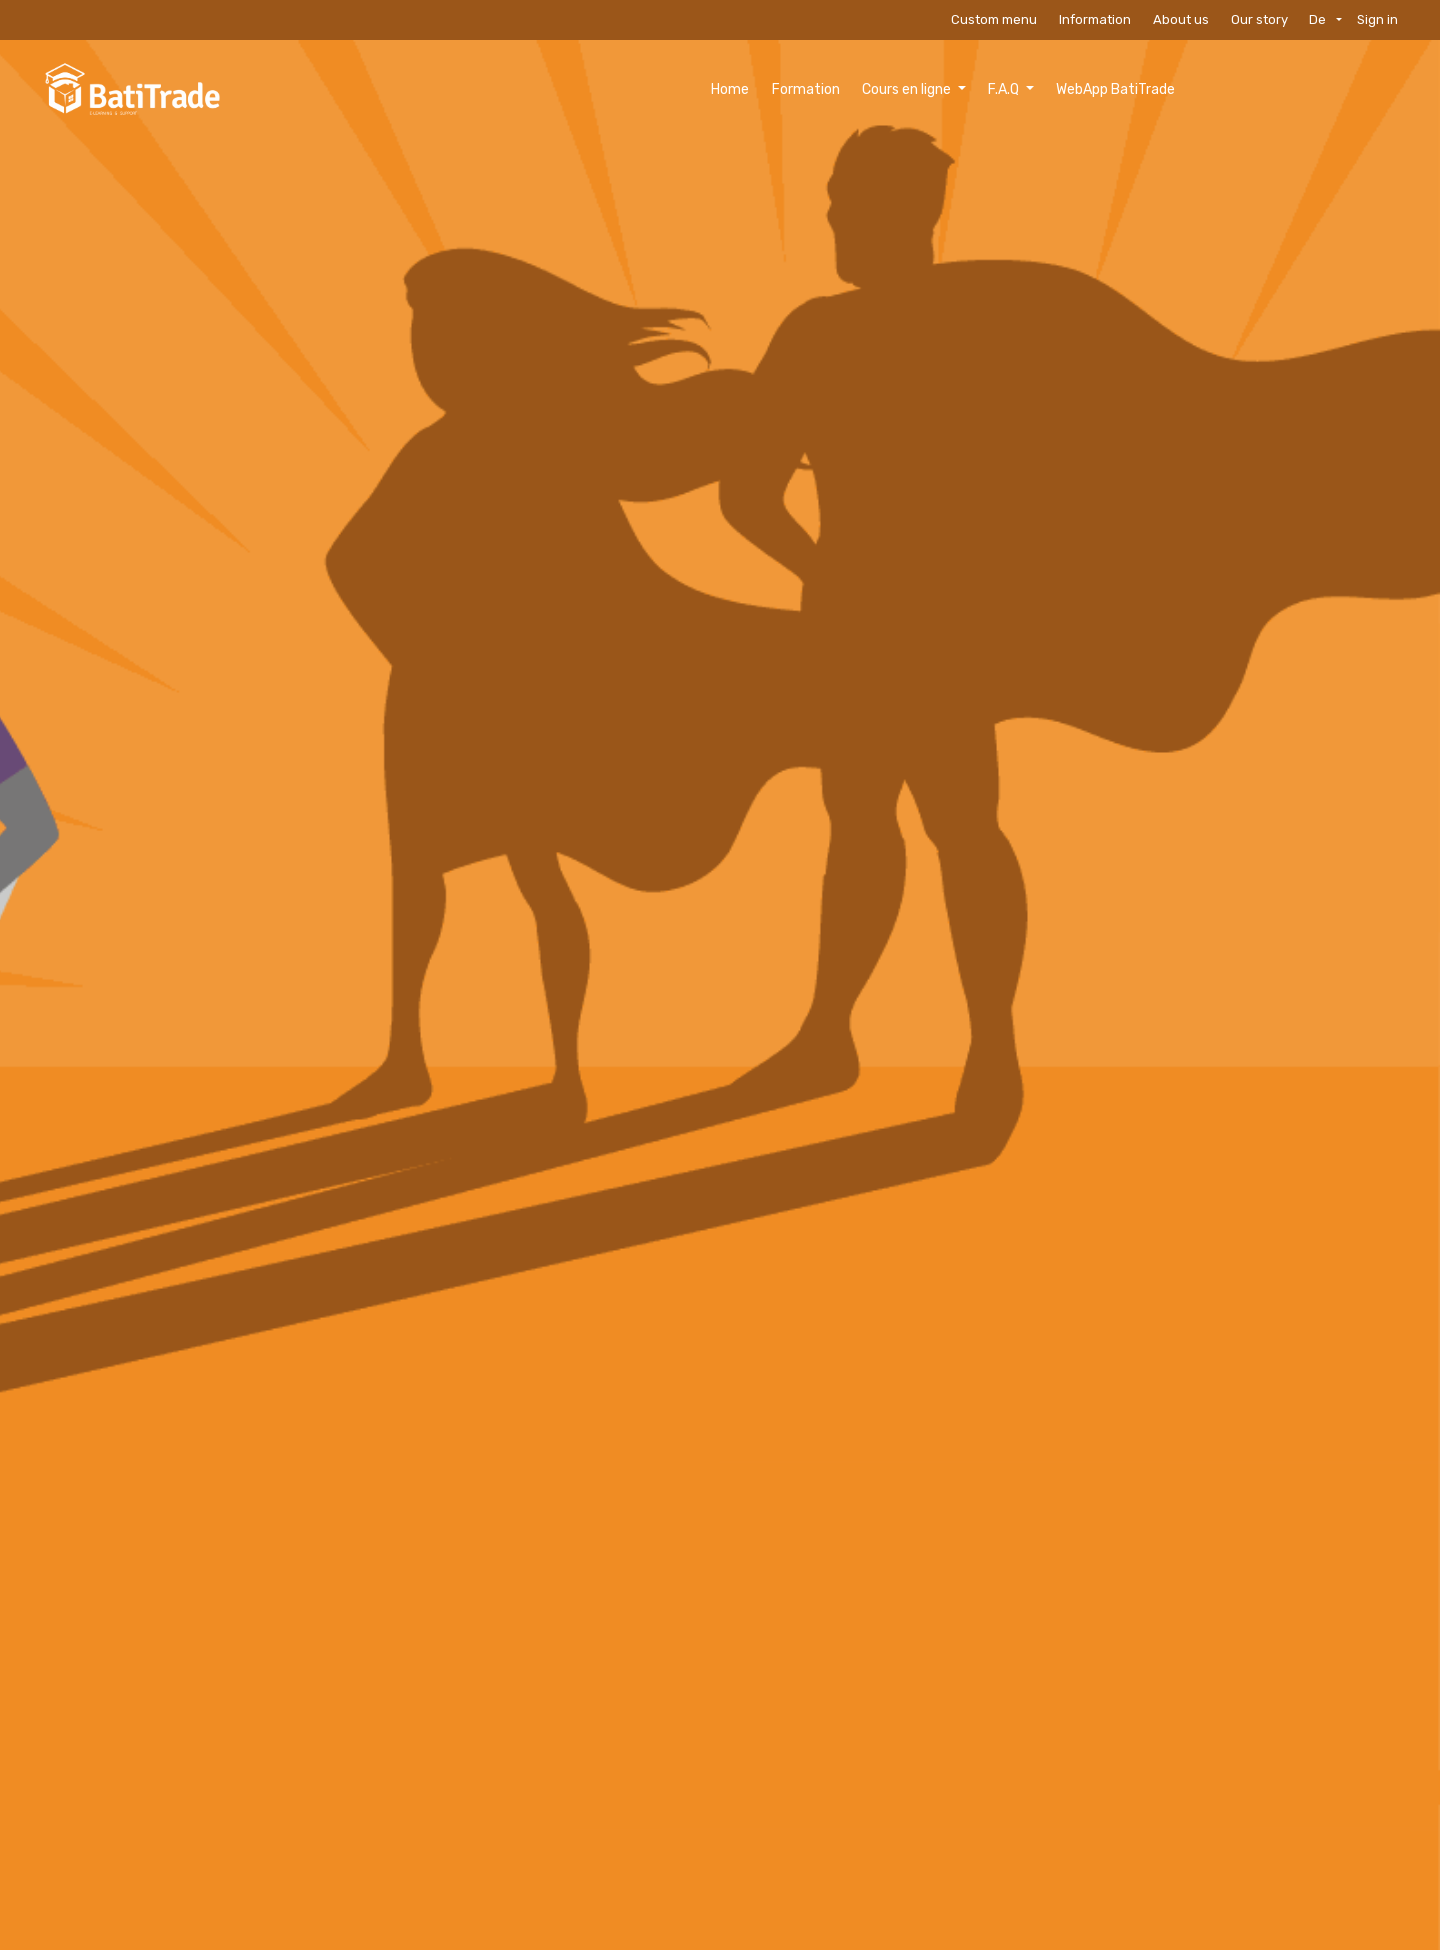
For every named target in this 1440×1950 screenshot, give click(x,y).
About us (1181, 19)
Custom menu (994, 19)
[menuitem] (590, 89)
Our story (1259, 19)
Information (1095, 19)
